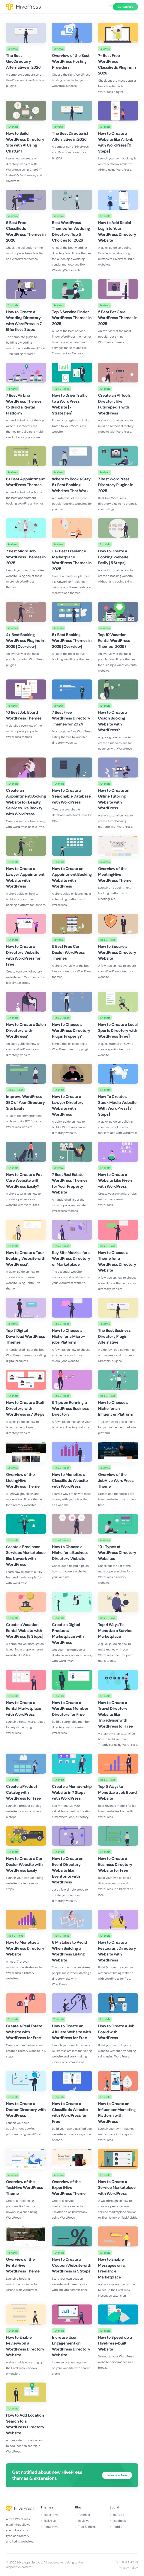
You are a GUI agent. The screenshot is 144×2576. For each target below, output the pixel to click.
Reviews (13, 49)
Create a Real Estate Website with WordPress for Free (24, 2031)
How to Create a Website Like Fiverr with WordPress (115, 1180)
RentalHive (51, 2527)
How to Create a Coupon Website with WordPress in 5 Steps (71, 2265)
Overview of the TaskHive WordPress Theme (24, 2187)
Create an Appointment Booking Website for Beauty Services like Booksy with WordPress (26, 802)
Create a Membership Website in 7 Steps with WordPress (72, 1792)
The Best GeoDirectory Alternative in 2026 (23, 61)
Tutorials (13, 126)
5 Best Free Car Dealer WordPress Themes (68, 952)
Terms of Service (126, 2562)
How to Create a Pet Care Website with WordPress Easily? (24, 1180)
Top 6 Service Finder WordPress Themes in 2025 (72, 317)
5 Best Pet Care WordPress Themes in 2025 (118, 317)
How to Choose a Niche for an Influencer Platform (115, 1408)
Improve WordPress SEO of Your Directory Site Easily (25, 1102)
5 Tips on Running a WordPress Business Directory (70, 1408)
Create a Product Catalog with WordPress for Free (23, 1792)
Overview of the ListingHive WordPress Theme (23, 1480)
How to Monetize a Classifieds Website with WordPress (70, 1480)
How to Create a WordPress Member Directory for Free (70, 1708)
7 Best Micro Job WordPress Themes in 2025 (26, 556)
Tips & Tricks (61, 388)
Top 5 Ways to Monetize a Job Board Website (117, 1792)
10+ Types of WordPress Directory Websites (117, 1552)
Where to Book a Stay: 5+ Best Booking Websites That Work (71, 484)
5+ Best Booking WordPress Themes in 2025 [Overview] (72, 640)
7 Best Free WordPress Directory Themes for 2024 (71, 718)
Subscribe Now (117, 2475)
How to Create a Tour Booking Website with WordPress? (25, 1258)
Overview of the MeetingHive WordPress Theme (115, 874)
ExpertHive (51, 2515)
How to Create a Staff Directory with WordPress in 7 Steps (25, 1408)
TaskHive (50, 2521)
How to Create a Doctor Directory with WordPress (26, 2109)
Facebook (119, 2521)
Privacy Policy (128, 2568)
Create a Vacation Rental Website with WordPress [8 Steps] (24, 1630)
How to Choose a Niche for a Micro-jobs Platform (68, 1336)
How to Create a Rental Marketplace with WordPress (23, 1708)
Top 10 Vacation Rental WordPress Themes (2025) (114, 640)
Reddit (117, 2527)
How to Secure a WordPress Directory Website (117, 952)
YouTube (118, 2515)
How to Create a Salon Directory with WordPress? (26, 1030)
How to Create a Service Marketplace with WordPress (117, 2187)
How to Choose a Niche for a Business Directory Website (70, 1552)
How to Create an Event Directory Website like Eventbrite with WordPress (67, 1870)
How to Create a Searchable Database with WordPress (71, 796)
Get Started (125, 7)
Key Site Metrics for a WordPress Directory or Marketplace (71, 1258)
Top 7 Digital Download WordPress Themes (25, 1336)
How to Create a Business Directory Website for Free (115, 1864)
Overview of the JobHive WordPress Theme (116, 1480)
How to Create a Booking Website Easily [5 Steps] (113, 556)
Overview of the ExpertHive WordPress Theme (69, 2187)
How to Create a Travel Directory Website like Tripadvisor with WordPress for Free (115, 1714)
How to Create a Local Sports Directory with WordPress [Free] (118, 1030)
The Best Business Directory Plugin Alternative (114, 1336)
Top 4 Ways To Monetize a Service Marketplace (115, 1630)
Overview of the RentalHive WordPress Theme (23, 2265)
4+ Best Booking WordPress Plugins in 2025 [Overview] (25, 640)
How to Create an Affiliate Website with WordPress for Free (71, 2031)
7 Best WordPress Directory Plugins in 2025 (116, 484)
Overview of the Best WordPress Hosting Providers (70, 61)
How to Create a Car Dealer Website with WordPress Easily (24, 1864)
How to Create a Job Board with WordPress (116, 2031)
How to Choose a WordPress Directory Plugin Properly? (71, 1030)
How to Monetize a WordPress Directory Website (25, 1948)
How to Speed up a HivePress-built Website (115, 2343)
